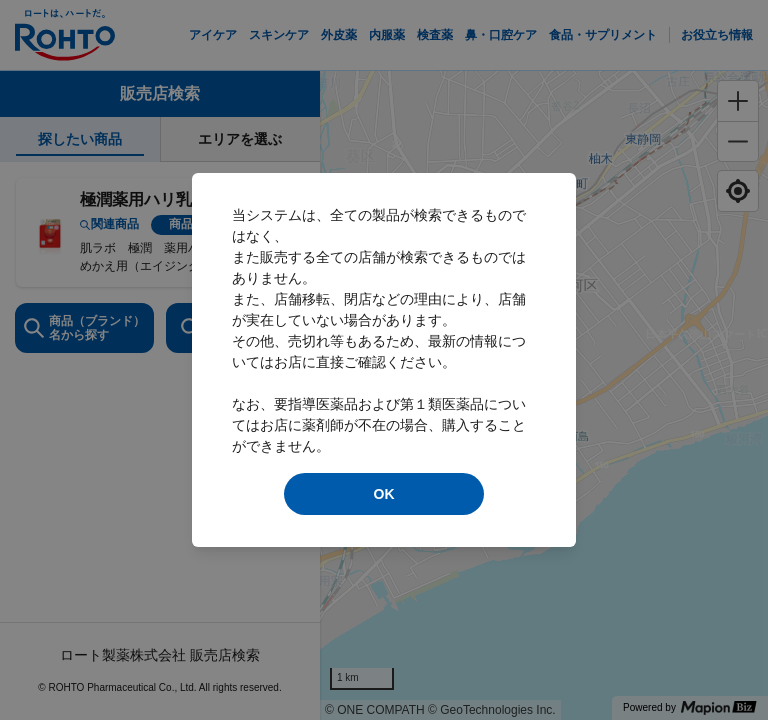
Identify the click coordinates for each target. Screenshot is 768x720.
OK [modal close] (384, 494)
